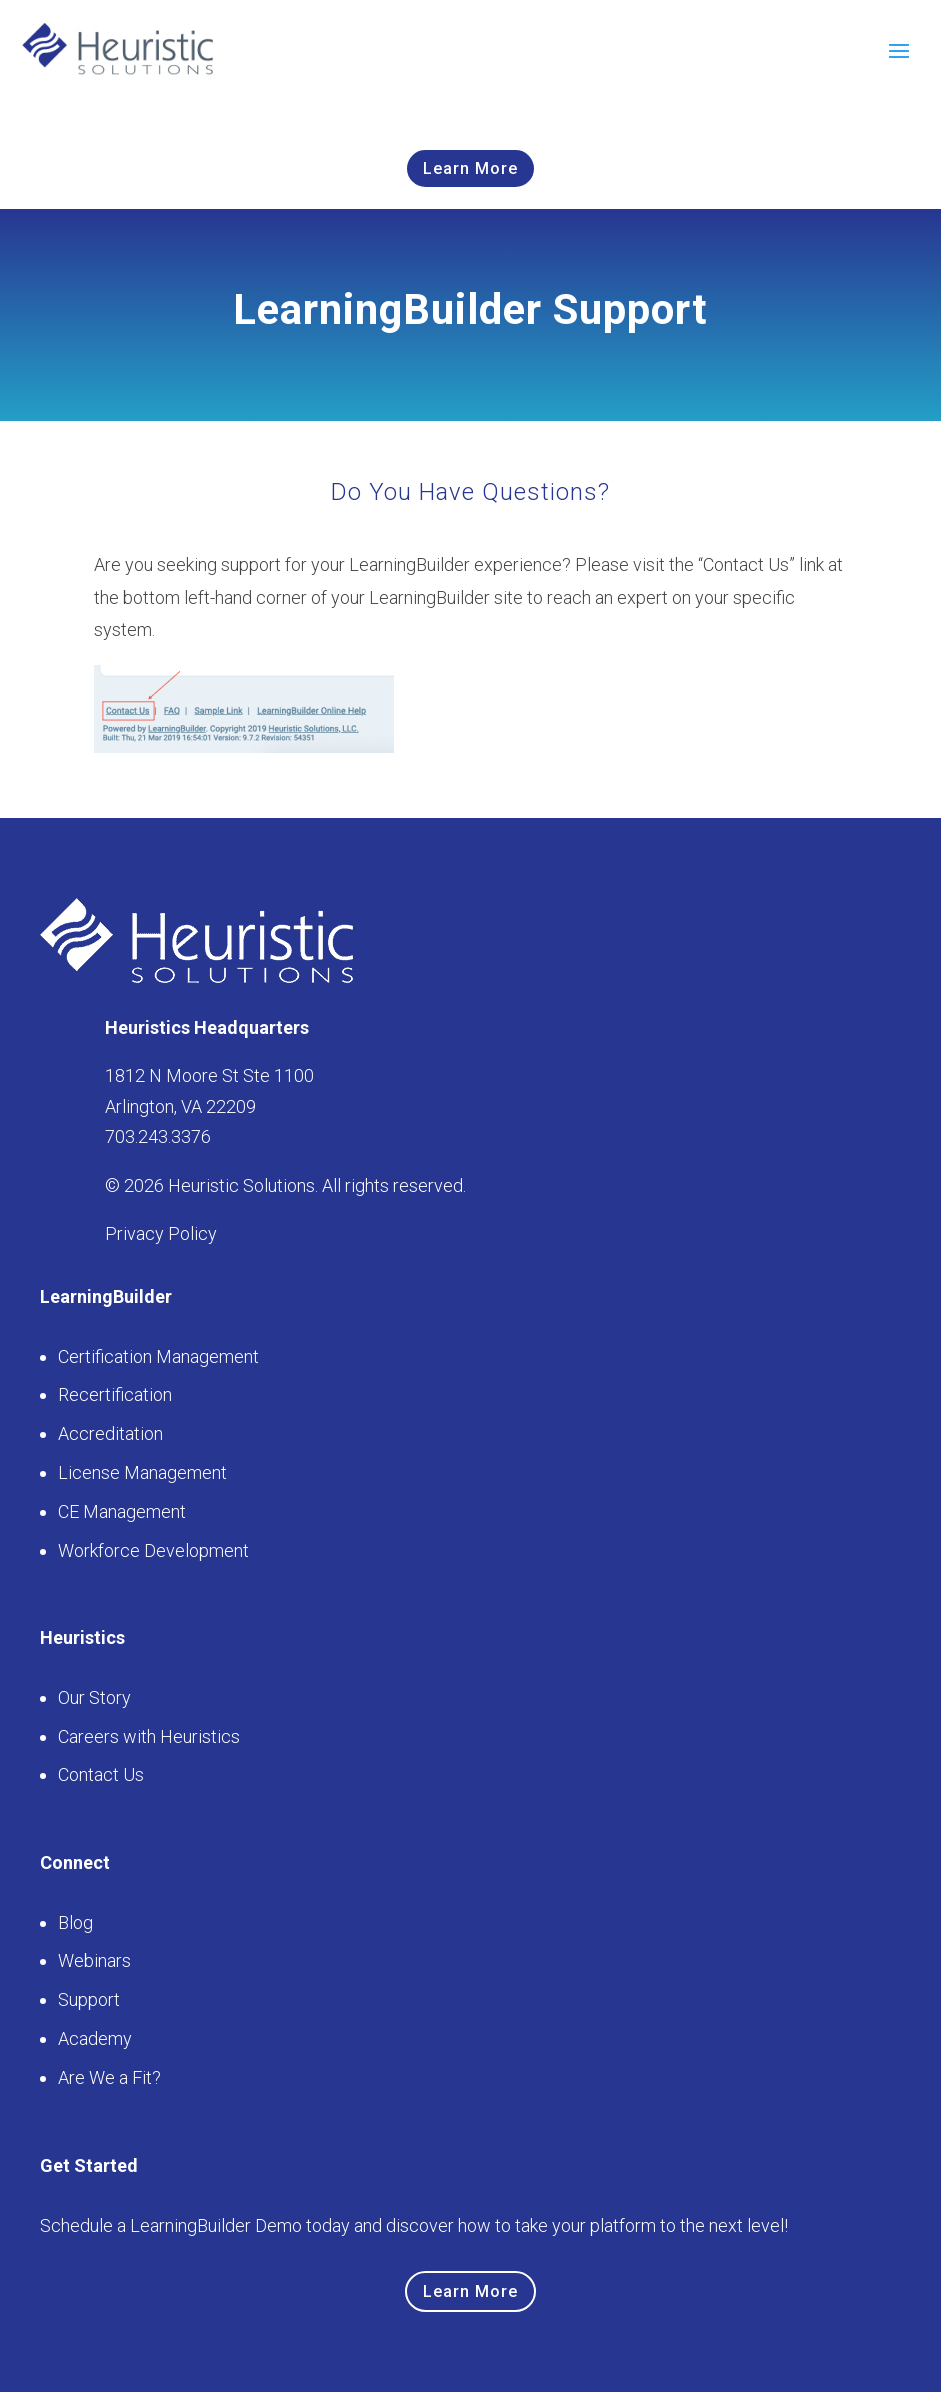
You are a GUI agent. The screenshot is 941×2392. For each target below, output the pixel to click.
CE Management (122, 1511)
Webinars (94, 1960)
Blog (75, 1922)
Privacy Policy (161, 1233)
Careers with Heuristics (149, 1736)
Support (89, 1999)
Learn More (470, 168)
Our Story (94, 1697)
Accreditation (110, 1433)
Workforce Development (153, 1550)
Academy (95, 2038)
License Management (142, 1472)
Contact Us (101, 1774)
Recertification (115, 1394)
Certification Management (158, 1356)
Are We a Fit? (109, 2077)
